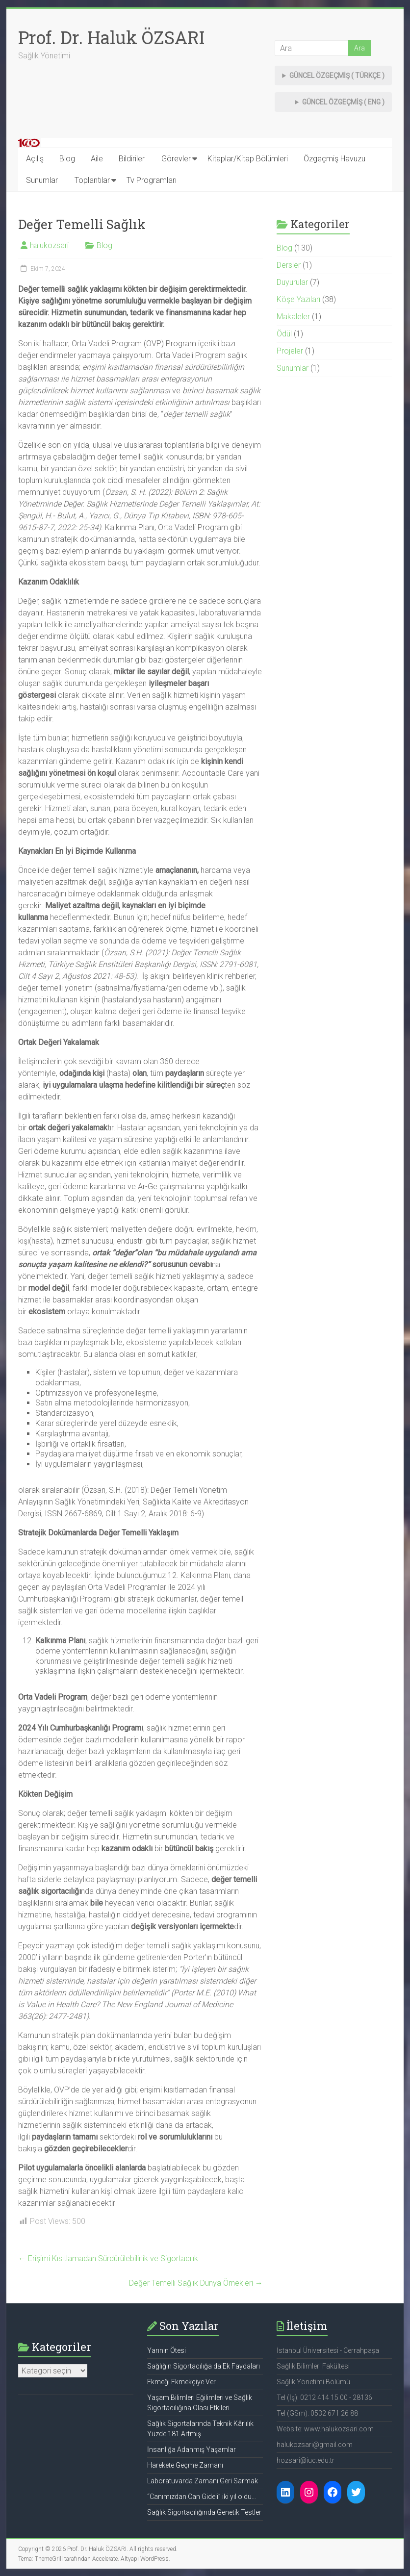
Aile (97, 158)
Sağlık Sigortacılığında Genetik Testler (204, 2512)
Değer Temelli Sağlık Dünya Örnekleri (196, 2283)
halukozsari (49, 245)
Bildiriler (132, 158)
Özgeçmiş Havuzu (334, 158)
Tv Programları (152, 180)
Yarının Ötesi (166, 2350)
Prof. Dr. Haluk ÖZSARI (111, 37)
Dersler (289, 265)
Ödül (284, 333)
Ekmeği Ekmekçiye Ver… (183, 2382)
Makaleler (293, 316)
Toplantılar (92, 180)
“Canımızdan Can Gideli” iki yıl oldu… (201, 2496)
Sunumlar (42, 180)
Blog (67, 158)
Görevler (176, 158)
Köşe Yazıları (298, 299)
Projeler (290, 351)
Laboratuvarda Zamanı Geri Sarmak (202, 2481)
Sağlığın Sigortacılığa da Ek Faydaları (203, 2366)
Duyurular (292, 282)
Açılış (35, 158)
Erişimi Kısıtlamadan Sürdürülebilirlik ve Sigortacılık (108, 2258)
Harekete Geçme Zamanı (185, 2465)
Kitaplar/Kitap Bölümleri (247, 158)
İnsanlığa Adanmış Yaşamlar (191, 2449)
